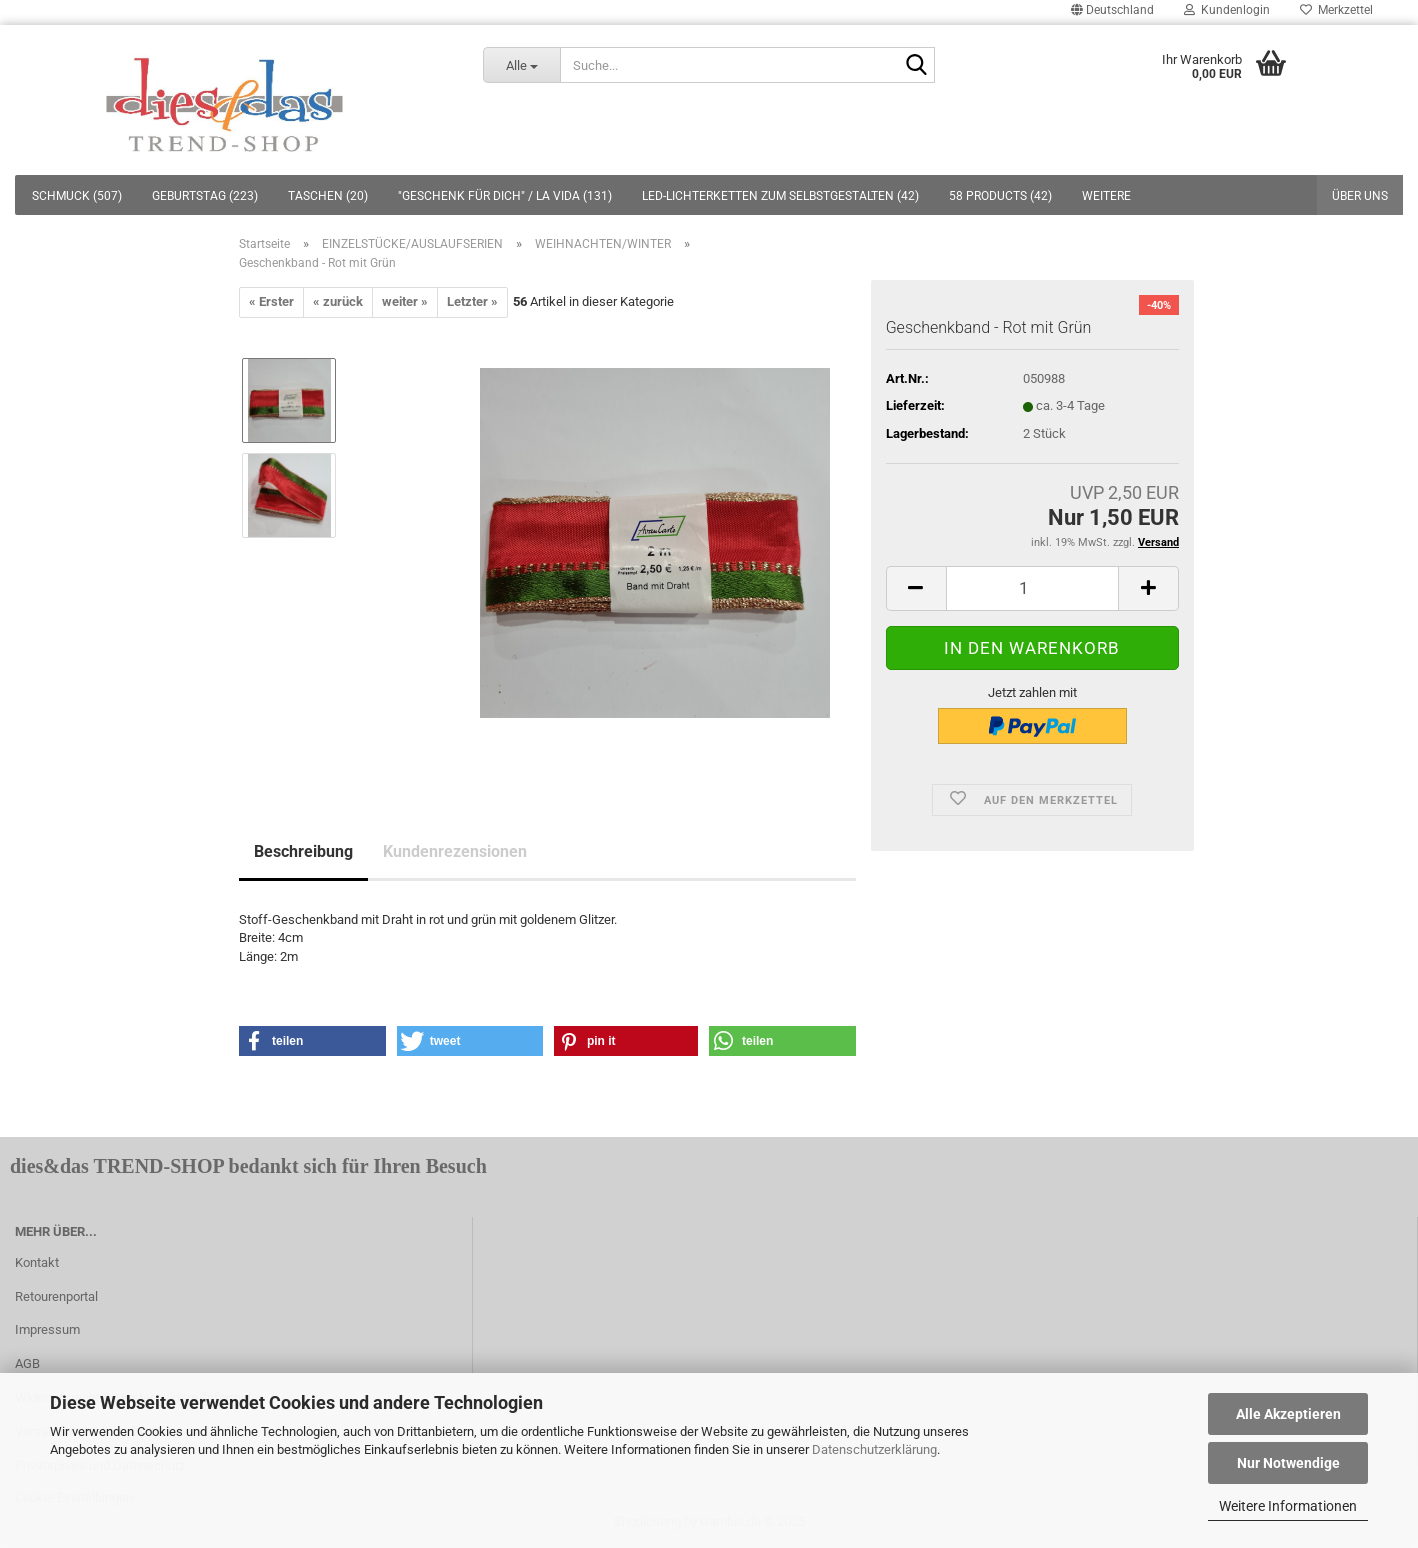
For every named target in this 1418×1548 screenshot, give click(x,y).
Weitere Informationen (1288, 1506)
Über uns (1360, 196)
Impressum (47, 1329)
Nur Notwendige (1288, 1463)
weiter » (405, 301)
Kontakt (37, 1262)
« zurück (338, 301)
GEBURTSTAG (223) (205, 196)
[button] (312, 1041)
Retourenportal (56, 1296)
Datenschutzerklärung (874, 1449)
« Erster (271, 301)
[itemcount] (1032, 588)
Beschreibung (303, 851)
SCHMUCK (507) (77, 196)
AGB (27, 1363)
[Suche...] (522, 65)
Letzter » (472, 301)
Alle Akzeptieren (1288, 1414)
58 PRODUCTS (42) (1000, 196)
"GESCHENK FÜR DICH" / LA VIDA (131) (505, 196)
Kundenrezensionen (455, 851)
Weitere (1106, 196)
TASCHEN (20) (328, 196)
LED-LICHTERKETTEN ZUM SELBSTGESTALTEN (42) (780, 196)
